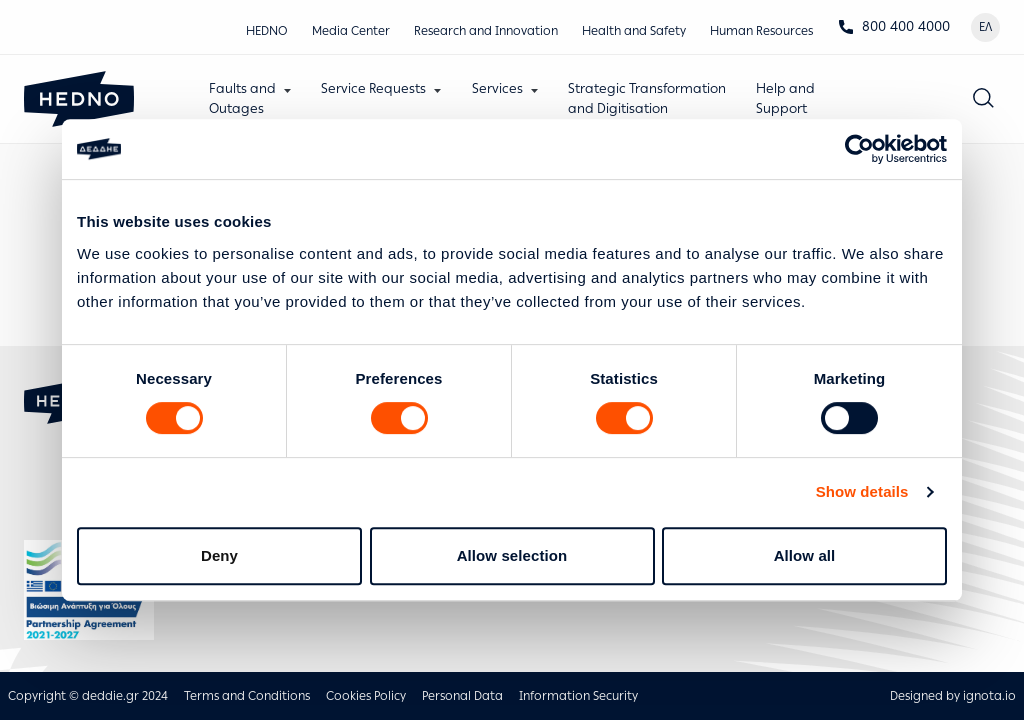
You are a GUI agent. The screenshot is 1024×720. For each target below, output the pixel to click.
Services (497, 88)
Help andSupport (785, 98)
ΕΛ (985, 27)
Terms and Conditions (247, 696)
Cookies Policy (366, 696)
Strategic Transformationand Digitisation (647, 98)
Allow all (805, 555)
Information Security (578, 696)
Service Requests (373, 88)
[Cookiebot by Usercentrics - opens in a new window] (859, 149)
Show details (862, 491)
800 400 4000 (894, 26)
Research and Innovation (486, 31)
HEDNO (267, 31)
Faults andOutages (242, 98)
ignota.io (989, 696)
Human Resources (761, 31)
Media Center (351, 31)
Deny (219, 555)
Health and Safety (634, 31)
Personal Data (462, 696)
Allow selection (512, 555)
